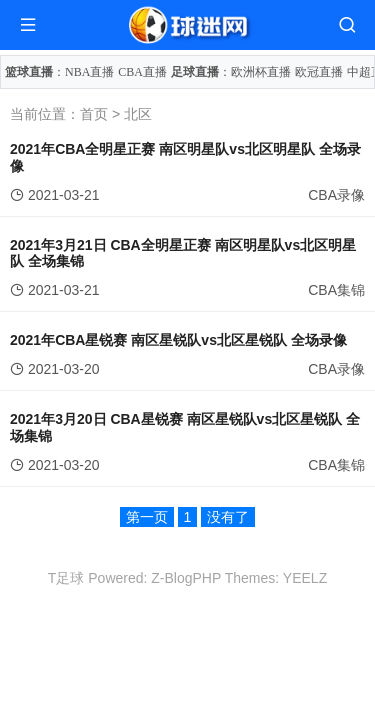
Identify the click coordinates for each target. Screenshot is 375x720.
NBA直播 (89, 72)
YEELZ (305, 578)
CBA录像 (336, 195)
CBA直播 (142, 72)
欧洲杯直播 (261, 72)
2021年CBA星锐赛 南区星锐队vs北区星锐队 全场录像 (178, 340)
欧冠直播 (319, 72)
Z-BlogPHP (186, 578)
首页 (94, 114)
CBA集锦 (336, 290)
